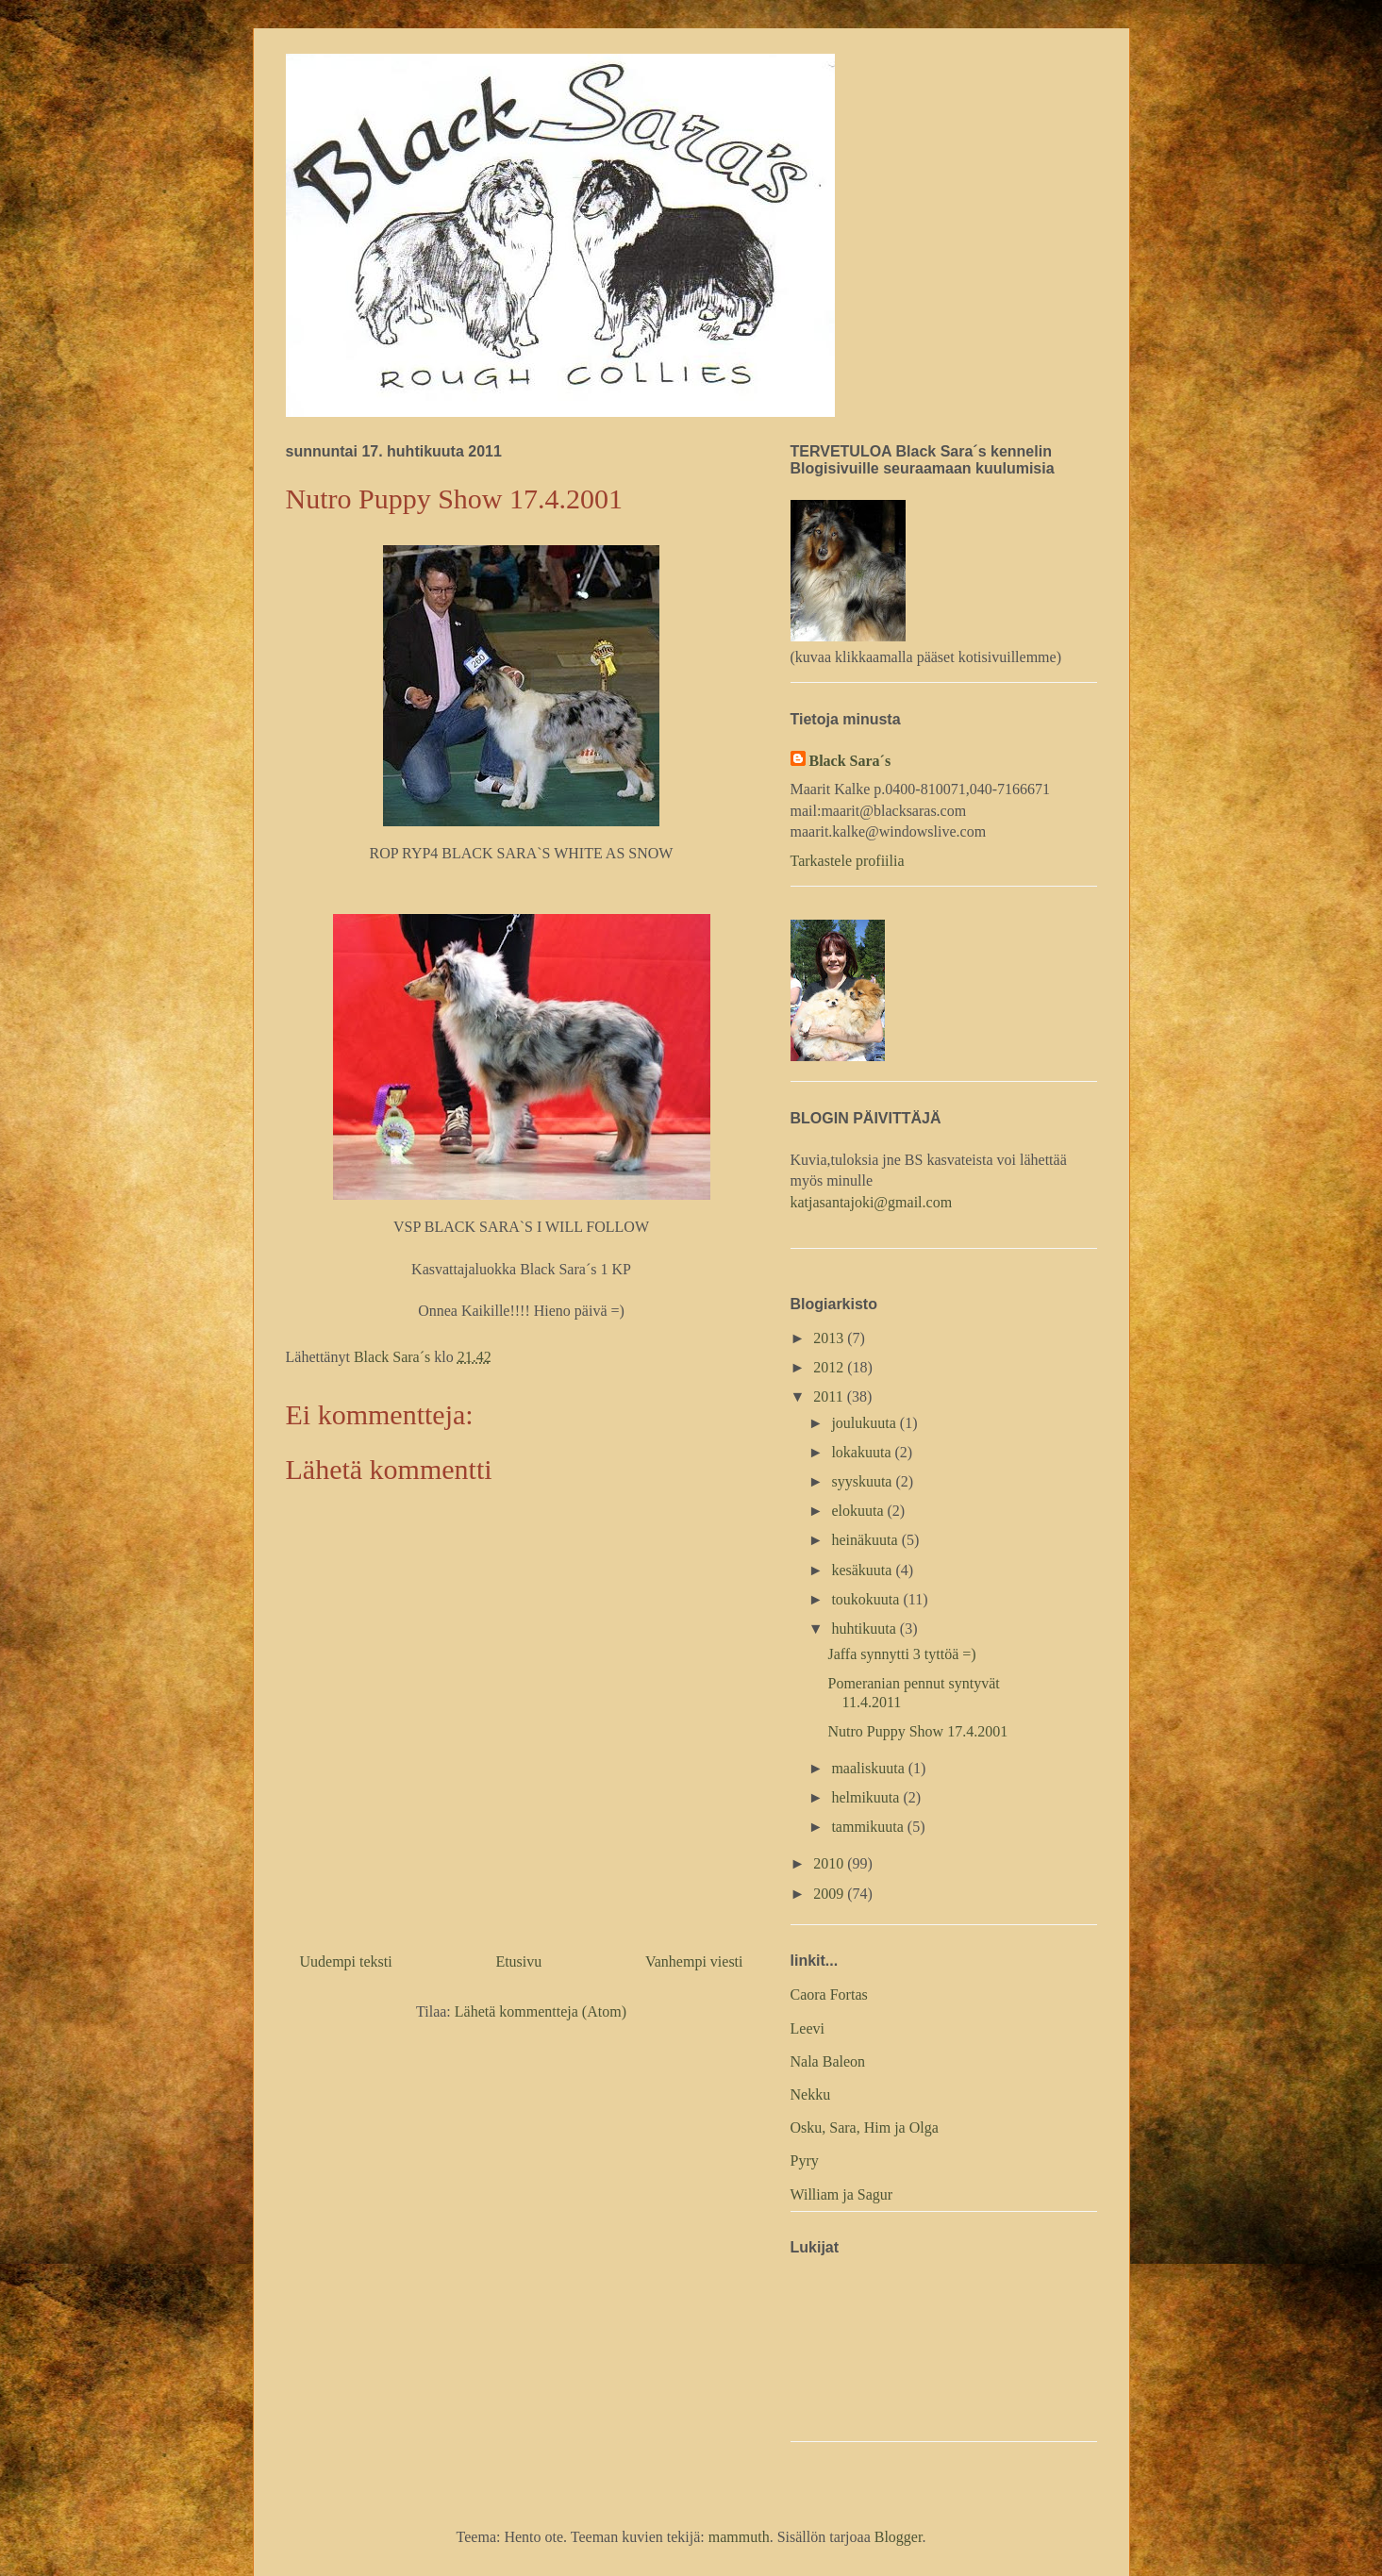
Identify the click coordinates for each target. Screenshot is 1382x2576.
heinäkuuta (866, 1540)
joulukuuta (865, 1423)
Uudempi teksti (346, 1961)
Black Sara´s (850, 761)
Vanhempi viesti (694, 1961)
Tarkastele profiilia (848, 861)
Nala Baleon (828, 2061)
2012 (830, 1367)
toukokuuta (867, 1599)
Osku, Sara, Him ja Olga (865, 2127)
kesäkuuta (863, 1570)
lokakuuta (862, 1452)
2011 (829, 1396)
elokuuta (859, 1511)
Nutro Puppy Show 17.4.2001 (917, 1731)
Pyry (805, 2160)
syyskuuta (863, 1481)
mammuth (739, 2537)
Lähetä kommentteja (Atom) (540, 2011)
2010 (830, 1863)
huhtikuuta (865, 1628)
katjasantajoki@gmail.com (872, 1202)
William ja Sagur (842, 2194)
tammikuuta (869, 1827)
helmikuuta (867, 1797)
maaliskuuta (869, 1768)
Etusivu (518, 1961)
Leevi (807, 2028)
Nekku (811, 2094)
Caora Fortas (829, 1994)
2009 (830, 1894)
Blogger (898, 2537)
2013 (830, 1338)
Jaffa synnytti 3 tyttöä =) (901, 1654)
